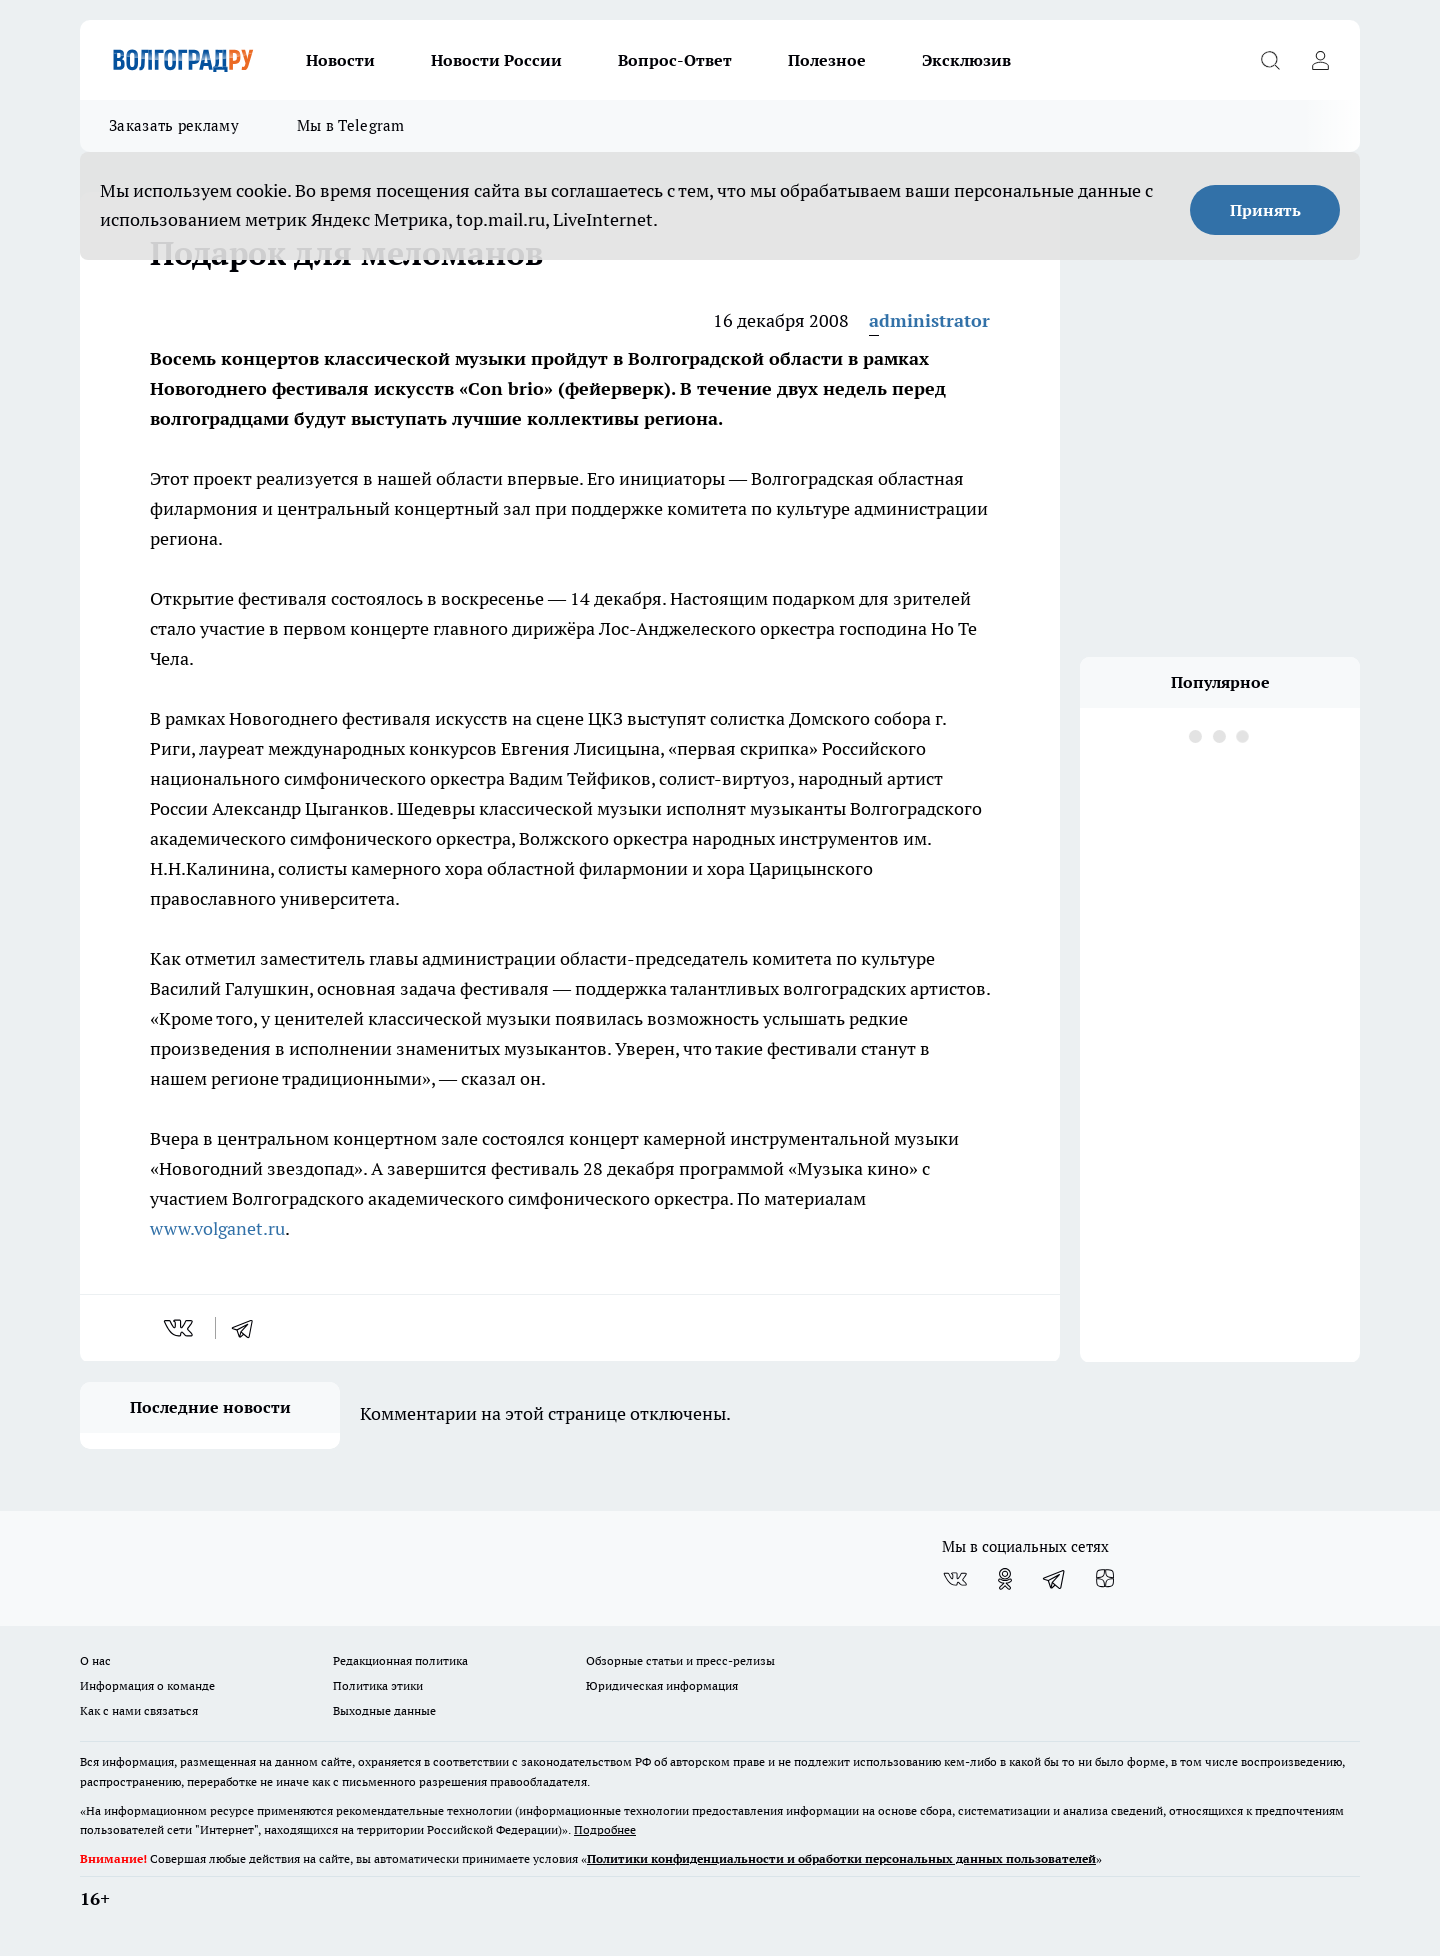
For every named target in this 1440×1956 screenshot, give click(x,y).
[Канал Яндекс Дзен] (1105, 1579)
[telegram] (249, 1328)
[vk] (180, 1328)
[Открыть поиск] (1270, 60)
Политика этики (378, 1685)
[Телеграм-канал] (1055, 1579)
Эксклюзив (966, 60)
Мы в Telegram (351, 125)
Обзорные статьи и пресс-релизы (680, 1660)
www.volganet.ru (217, 1228)
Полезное (827, 60)
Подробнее (605, 1829)
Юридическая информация (662, 1685)
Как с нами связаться (139, 1710)
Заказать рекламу (174, 125)
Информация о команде (147, 1685)
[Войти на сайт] (1320, 60)
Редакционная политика (400, 1660)
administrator (929, 320)
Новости (340, 60)
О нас (95, 1660)
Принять (1265, 210)
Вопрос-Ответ (675, 60)
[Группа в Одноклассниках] (1005, 1579)
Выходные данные (384, 1710)
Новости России (496, 60)
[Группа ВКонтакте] (955, 1579)
